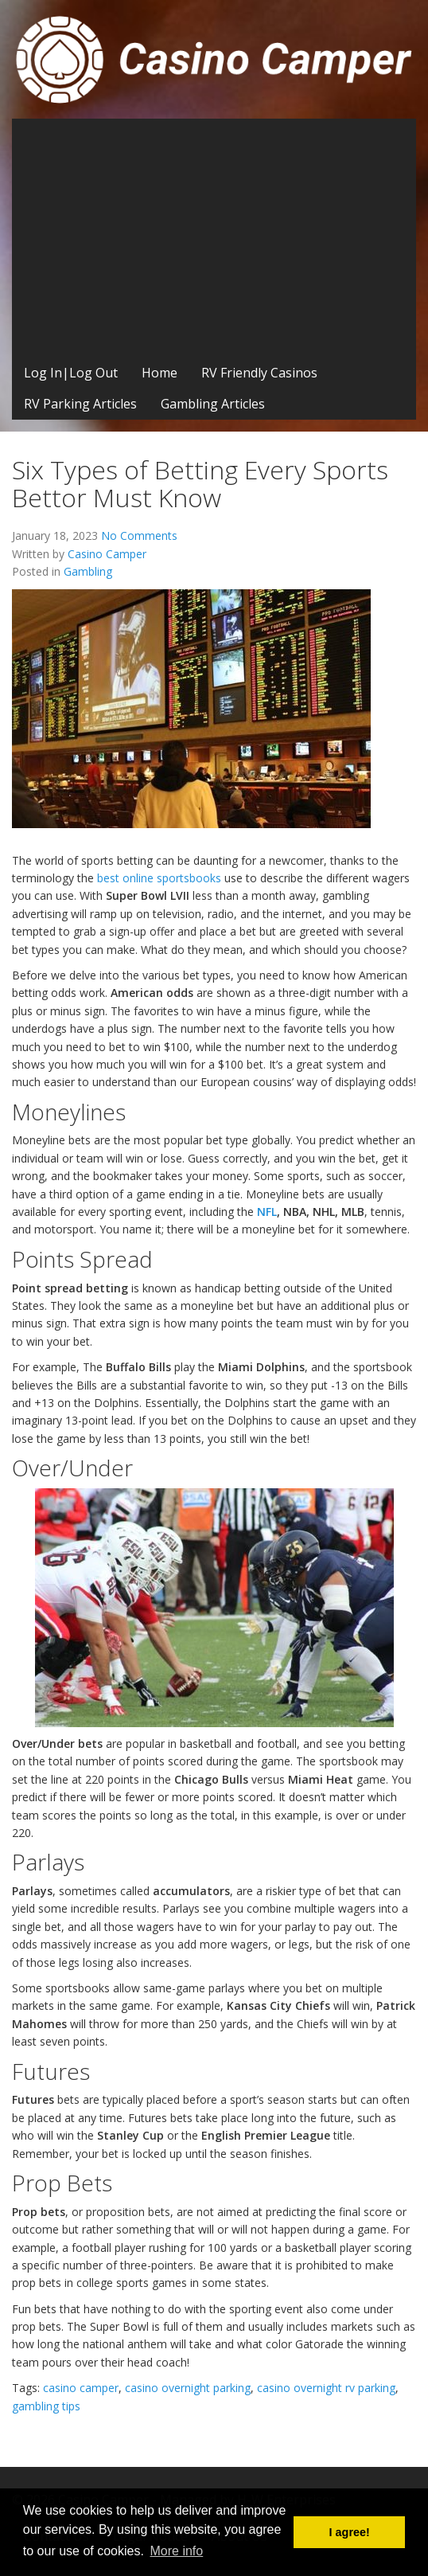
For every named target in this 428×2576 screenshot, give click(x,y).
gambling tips (46, 2406)
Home (159, 372)
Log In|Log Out (71, 372)
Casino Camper (107, 553)
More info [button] (177, 2551)
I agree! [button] (349, 2532)
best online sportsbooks (159, 877)
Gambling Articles (213, 403)
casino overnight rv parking (326, 2387)
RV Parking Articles (80, 403)
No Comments (139, 535)
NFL (267, 1211)
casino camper (81, 2387)
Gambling (88, 571)
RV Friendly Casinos (259, 372)
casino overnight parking (188, 2387)
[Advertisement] (214, 238)
